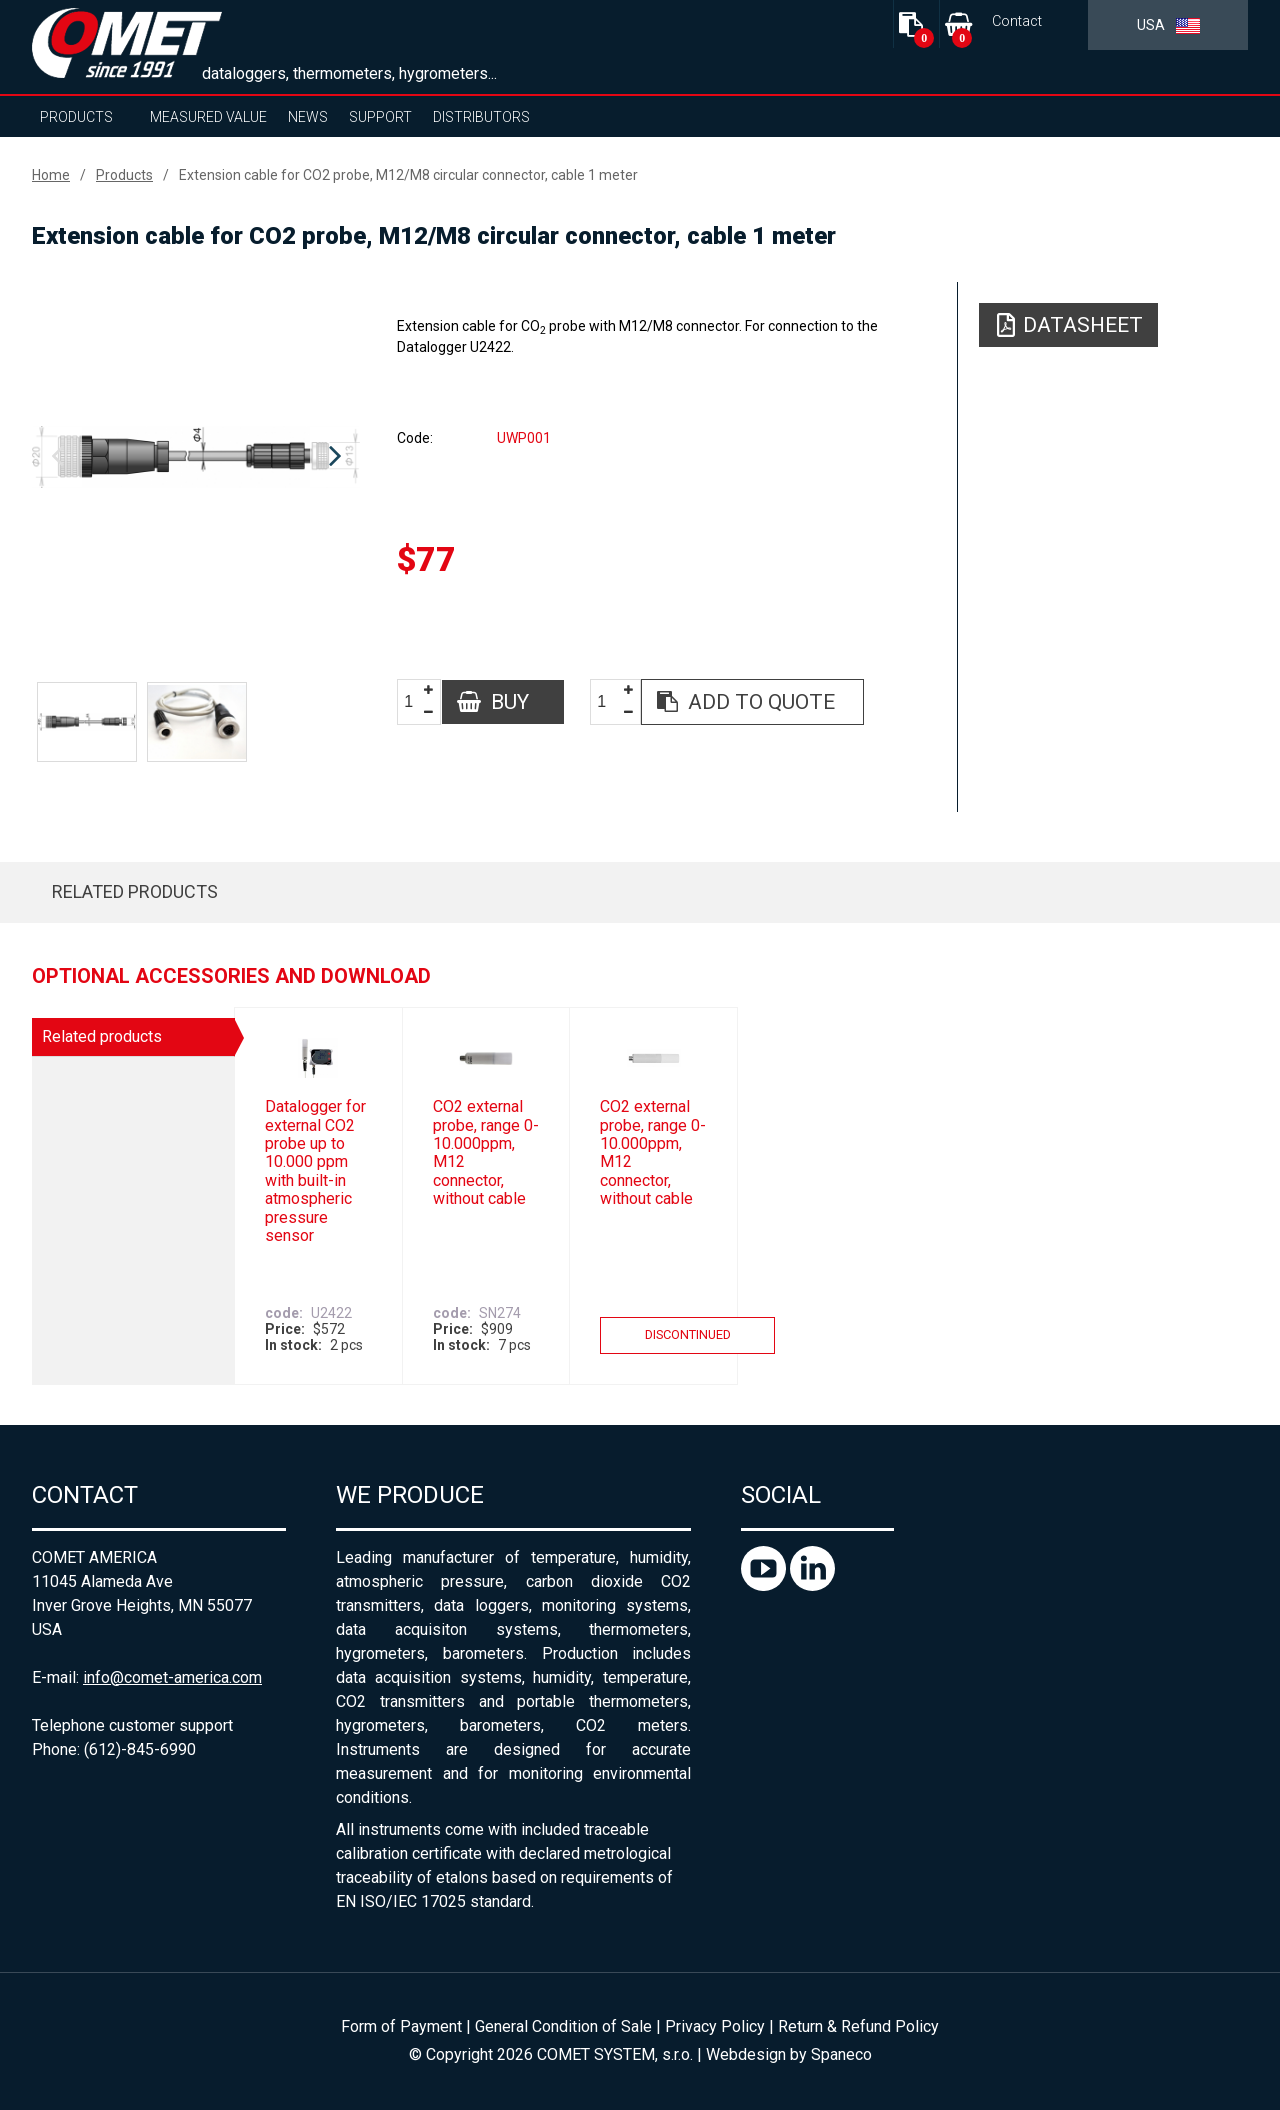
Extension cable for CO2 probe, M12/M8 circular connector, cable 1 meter (408, 175)
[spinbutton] (416, 702)
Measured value (208, 117)
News (308, 117)
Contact (1017, 21)
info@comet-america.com (172, 1677)
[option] (196, 457)
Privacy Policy (715, 2026)
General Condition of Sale (563, 2026)
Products (76, 117)
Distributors (481, 117)
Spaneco (841, 2054)
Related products (135, 891)
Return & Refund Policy (858, 2026)
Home (51, 175)
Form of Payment (401, 2026)
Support (380, 117)
